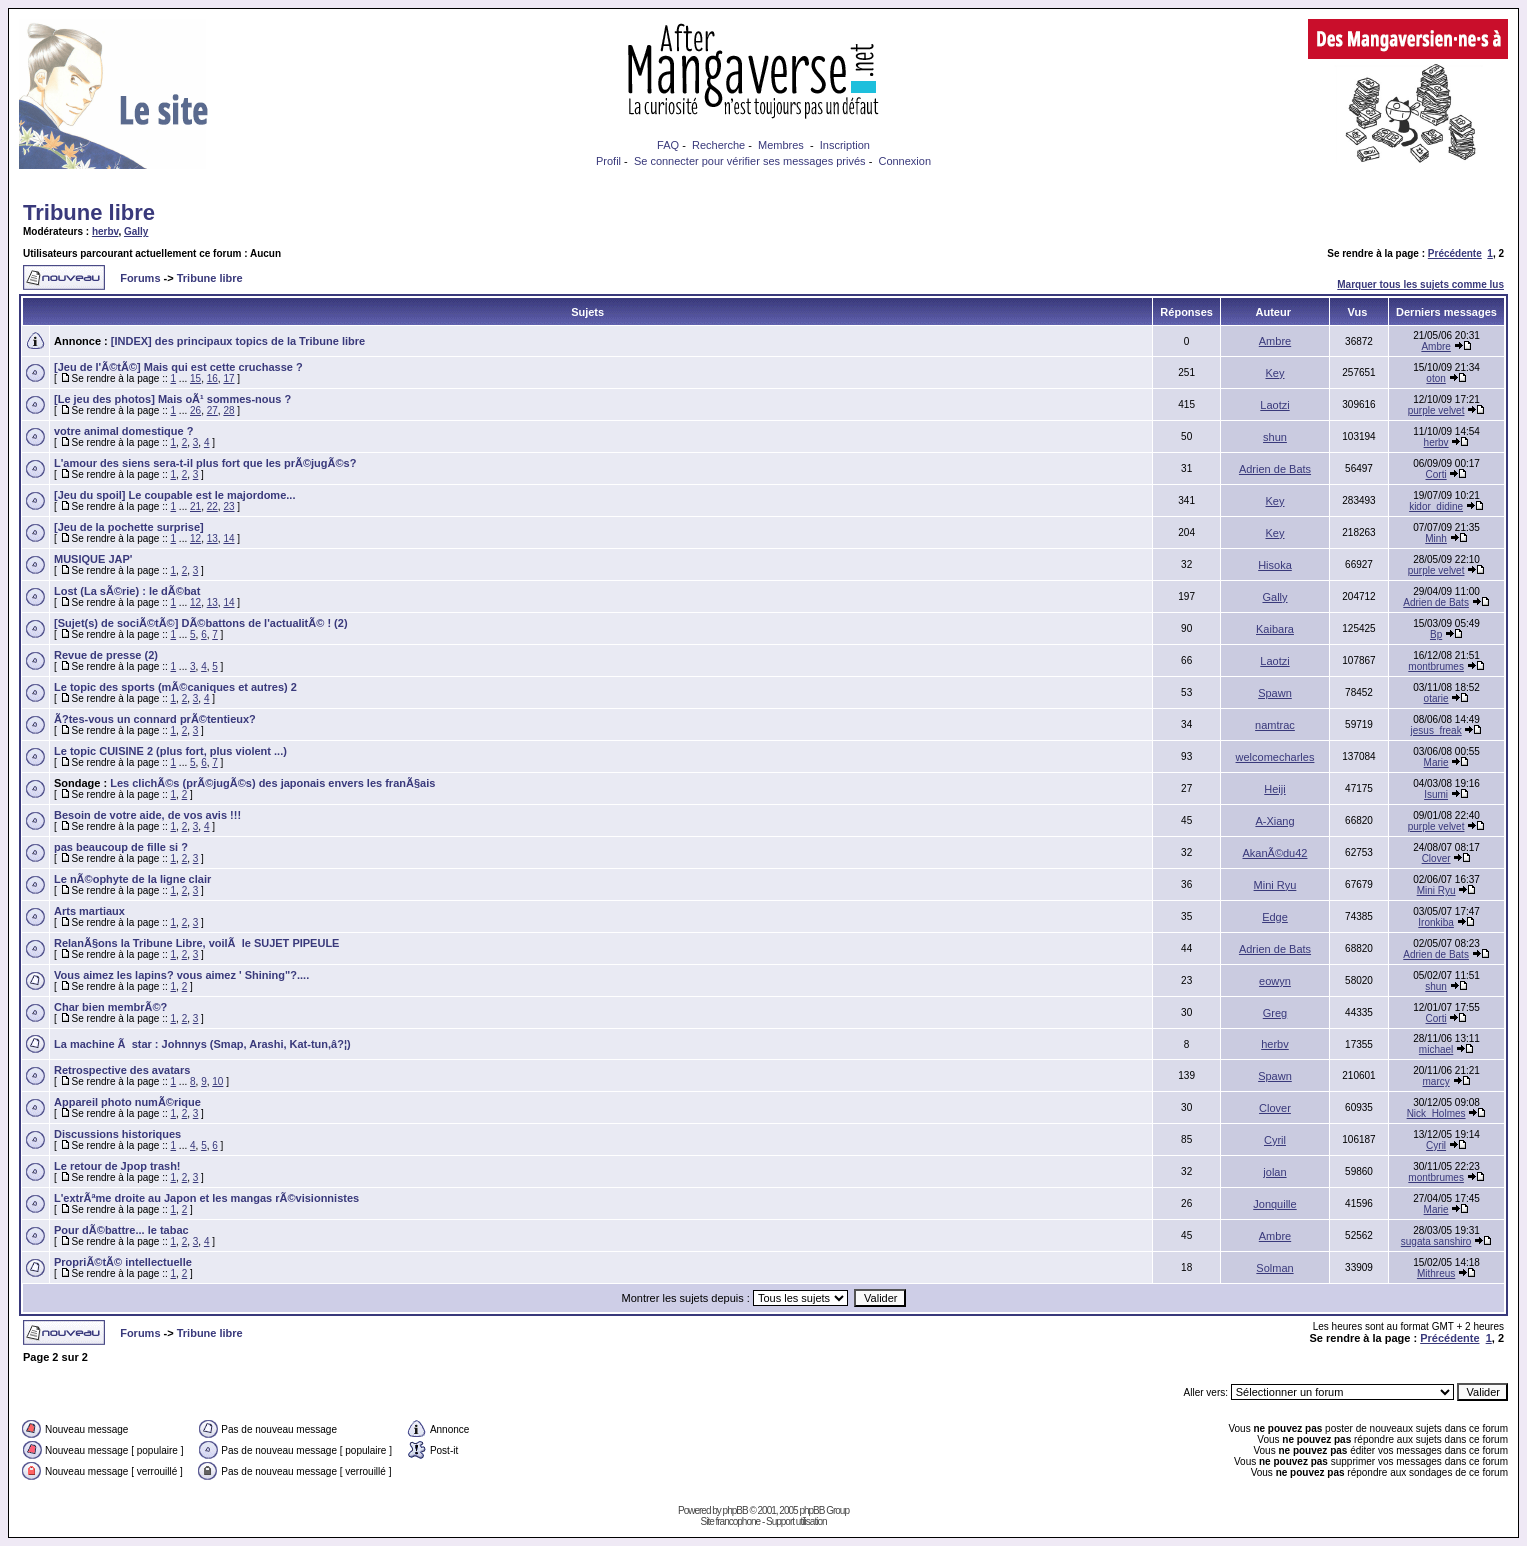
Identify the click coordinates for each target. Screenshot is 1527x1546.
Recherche (718, 145)
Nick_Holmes (1436, 1113)
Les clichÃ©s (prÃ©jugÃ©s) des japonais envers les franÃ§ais (272, 783)
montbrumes (1436, 666)
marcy (1435, 1081)
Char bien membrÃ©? (110, 1007)
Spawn (1275, 693)
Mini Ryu (1275, 885)
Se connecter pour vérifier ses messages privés (750, 161)
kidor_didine (1436, 506)
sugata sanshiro (1436, 1241)
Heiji (1274, 789)
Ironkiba (1436, 922)
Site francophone (730, 1521)
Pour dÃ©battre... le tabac (121, 1230)
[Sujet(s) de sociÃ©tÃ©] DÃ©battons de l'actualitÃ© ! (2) (201, 623)
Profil (608, 161)
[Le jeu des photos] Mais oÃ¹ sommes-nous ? (172, 399)
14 (228, 538)
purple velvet (1436, 410)
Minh (1436, 538)
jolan (1274, 1172)
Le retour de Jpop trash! (117, 1166)
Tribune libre (89, 212)
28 (228, 410)
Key (1275, 373)
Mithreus (1436, 1273)
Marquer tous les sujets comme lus (1420, 284)
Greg (1275, 1013)
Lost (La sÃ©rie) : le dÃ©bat (127, 591)
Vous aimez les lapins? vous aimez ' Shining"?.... (181, 975)
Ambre (1275, 341)
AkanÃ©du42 (1274, 853)
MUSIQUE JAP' (93, 559)
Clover (1436, 858)
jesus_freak (1436, 730)
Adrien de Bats (1275, 469)
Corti (1436, 474)
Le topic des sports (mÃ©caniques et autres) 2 (175, 687)
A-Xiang (1274, 821)
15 (195, 378)
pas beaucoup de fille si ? (121, 847)
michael (1436, 1049)
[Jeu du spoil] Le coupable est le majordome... (174, 495)
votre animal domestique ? (123, 431)
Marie (1436, 762)
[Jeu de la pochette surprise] (129, 527)
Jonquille (1274, 1204)
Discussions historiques (117, 1134)
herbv (105, 231)
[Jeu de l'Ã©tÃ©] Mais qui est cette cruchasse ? (178, 367)
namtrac (1275, 725)
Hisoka (1275, 565)
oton (1435, 378)
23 (228, 506)
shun (1275, 437)
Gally (136, 231)
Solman (1274, 1268)
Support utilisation (796, 1521)
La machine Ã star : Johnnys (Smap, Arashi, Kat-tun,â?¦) (202, 1044)
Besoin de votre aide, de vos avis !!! (147, 815)
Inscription (845, 145)
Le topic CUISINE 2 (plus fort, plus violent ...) (170, 751)
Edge (1275, 917)
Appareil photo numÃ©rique (127, 1102)
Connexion (904, 161)
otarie (1436, 698)
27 (212, 410)
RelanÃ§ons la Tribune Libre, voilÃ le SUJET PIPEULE (196, 943)
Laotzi (1274, 405)
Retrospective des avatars (122, 1070)
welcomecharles (1275, 757)
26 (195, 410)
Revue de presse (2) (106, 655)
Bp (1436, 634)
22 (212, 506)
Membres (781, 145)
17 (228, 378)
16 (212, 378)
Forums (140, 278)
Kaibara (1275, 629)
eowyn (1275, 981)
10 (217, 1081)
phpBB (735, 1510)
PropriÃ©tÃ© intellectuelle (123, 1262)
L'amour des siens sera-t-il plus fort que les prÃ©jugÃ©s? (205, 463)
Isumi (1436, 794)
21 (195, 506)
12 (195, 538)
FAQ (668, 145)
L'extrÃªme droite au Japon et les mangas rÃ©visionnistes (206, 1198)
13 (212, 538)
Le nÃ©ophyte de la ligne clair (132, 879)
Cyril (1275, 1140)
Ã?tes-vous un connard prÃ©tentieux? (155, 719)
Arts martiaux (89, 911)
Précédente (1455, 253)
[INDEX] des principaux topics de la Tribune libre (238, 341)
